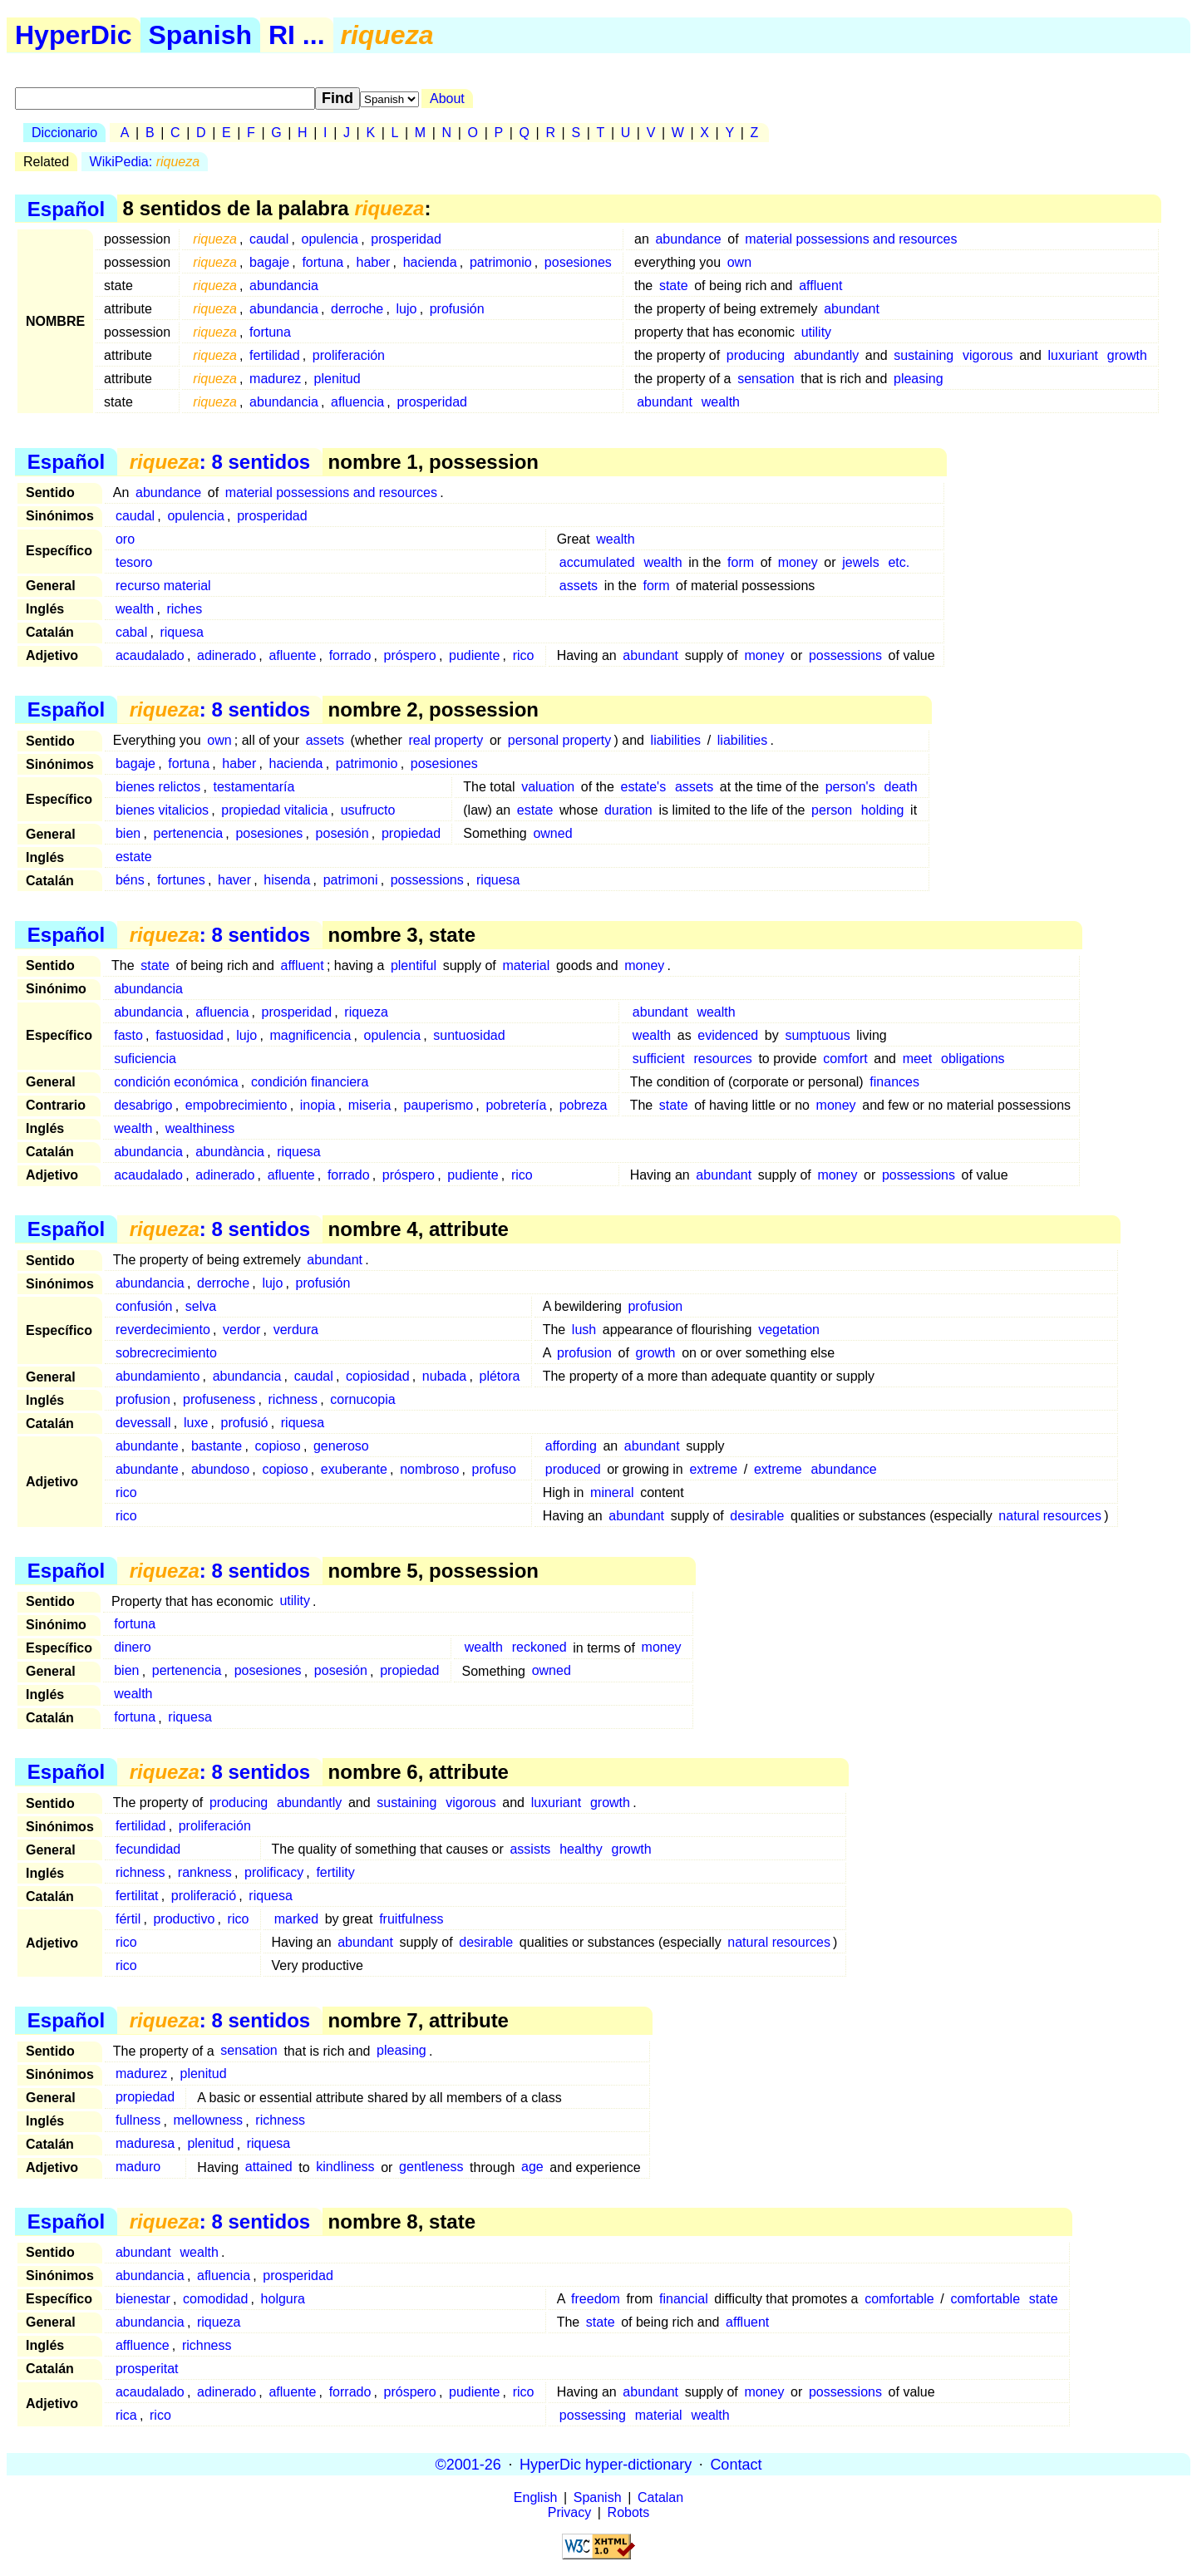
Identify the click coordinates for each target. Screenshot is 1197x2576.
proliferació (203, 1896)
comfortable (899, 2299)
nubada (444, 1376)
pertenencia (188, 833)
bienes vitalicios (162, 810)
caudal (268, 239)
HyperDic (73, 35)
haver (234, 880)
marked (296, 1919)
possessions (845, 655)
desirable (757, 1516)
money (798, 562)
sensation (766, 379)
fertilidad (274, 355)
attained (269, 2167)
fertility (335, 1872)
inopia (318, 1105)
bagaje (269, 262)
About (447, 98)
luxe (196, 1423)
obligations (973, 1059)
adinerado (226, 655)
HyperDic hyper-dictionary (606, 2463)
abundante (147, 1446)
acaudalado (150, 655)
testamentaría (254, 787)
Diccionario (64, 133)
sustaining (923, 355)
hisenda (287, 880)
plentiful (413, 965)
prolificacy (273, 1872)
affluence (143, 2345)
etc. (898, 562)
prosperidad (406, 239)
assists (530, 1849)
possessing (592, 2415)
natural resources (1049, 1516)
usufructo (368, 810)
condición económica (176, 1082)
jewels (860, 562)
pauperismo (439, 1105)
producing (756, 355)
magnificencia (310, 1035)
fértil (128, 1919)
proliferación (349, 355)
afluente (292, 655)
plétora (500, 1376)
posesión (342, 833)
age (532, 2167)
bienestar (143, 2299)
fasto (128, 1035)
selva (200, 1306)
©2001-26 (468, 2463)
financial (683, 2299)
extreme (713, 1469)
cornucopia (362, 1399)
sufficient (659, 1059)
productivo (183, 1919)
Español (66, 208)
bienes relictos (158, 787)
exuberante (354, 1469)
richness (293, 1399)
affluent (820, 285)
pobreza (583, 1105)
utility (816, 332)
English (535, 2497)
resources (723, 1059)
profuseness (219, 1399)
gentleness (431, 2167)
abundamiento (158, 1376)
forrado (350, 655)
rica (126, 2415)
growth (1127, 355)
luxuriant (1073, 355)
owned (552, 833)
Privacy (569, 2512)
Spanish (200, 35)
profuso (494, 1469)
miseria (370, 1105)
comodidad (215, 2299)
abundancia (283, 285)
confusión (144, 1306)
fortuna (322, 262)
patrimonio (501, 262)
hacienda (430, 262)
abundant (851, 309)
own (739, 262)
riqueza (365, 1012)
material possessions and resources (851, 239)
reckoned (539, 1648)
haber (373, 262)
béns (130, 880)
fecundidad (148, 1849)
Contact (735, 2463)
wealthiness (200, 1128)
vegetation (789, 1329)
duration (628, 810)
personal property (560, 740)
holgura (283, 2299)
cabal (131, 632)
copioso (278, 1446)
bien (128, 833)
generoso (341, 1446)
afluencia (357, 402)
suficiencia (145, 1059)
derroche (357, 309)
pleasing (918, 379)
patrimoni (350, 880)
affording (571, 1446)
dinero (132, 1648)
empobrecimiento (236, 1105)
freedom (595, 2299)
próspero (410, 655)
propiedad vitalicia (274, 810)
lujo (407, 309)
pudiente (474, 655)
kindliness (345, 2167)
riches (184, 609)
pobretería (515, 1105)
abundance (688, 239)
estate (535, 810)
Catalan (660, 2497)
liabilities (676, 740)
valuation (547, 787)
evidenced (727, 1035)
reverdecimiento (163, 1329)
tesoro (134, 562)
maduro (138, 2167)
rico (523, 655)
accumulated (597, 562)
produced (573, 1469)
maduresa (145, 2144)
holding (882, 810)
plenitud (337, 379)
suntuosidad (469, 1035)
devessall (143, 1423)
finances (894, 1082)
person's (850, 787)
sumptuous (817, 1035)
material (525, 965)
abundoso (220, 1469)
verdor (241, 1329)
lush (584, 1329)
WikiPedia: (145, 162)
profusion (655, 1306)
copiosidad (378, 1376)
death (900, 787)
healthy (581, 1849)
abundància (229, 1152)
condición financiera (309, 1082)
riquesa (181, 632)
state (673, 285)
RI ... (296, 35)
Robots (629, 2512)
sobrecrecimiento (166, 1353)
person (831, 810)
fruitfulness (411, 1919)
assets (578, 586)
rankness (205, 1872)
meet (918, 1059)
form (740, 562)
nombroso (429, 1469)
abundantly (826, 355)
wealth (721, 402)
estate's (644, 787)
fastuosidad (189, 1035)
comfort (845, 1059)
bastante (216, 1446)
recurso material (163, 586)
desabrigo (143, 1105)
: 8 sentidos (220, 462)
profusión (457, 309)
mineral (611, 1492)
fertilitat (137, 1896)
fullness (138, 2121)
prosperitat (147, 2369)
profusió (244, 1423)
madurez (275, 379)
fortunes (181, 880)
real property (445, 740)
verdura (295, 1329)
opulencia (330, 239)
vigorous (987, 355)
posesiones (578, 262)
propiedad (411, 833)
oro (125, 539)
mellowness (208, 2121)
